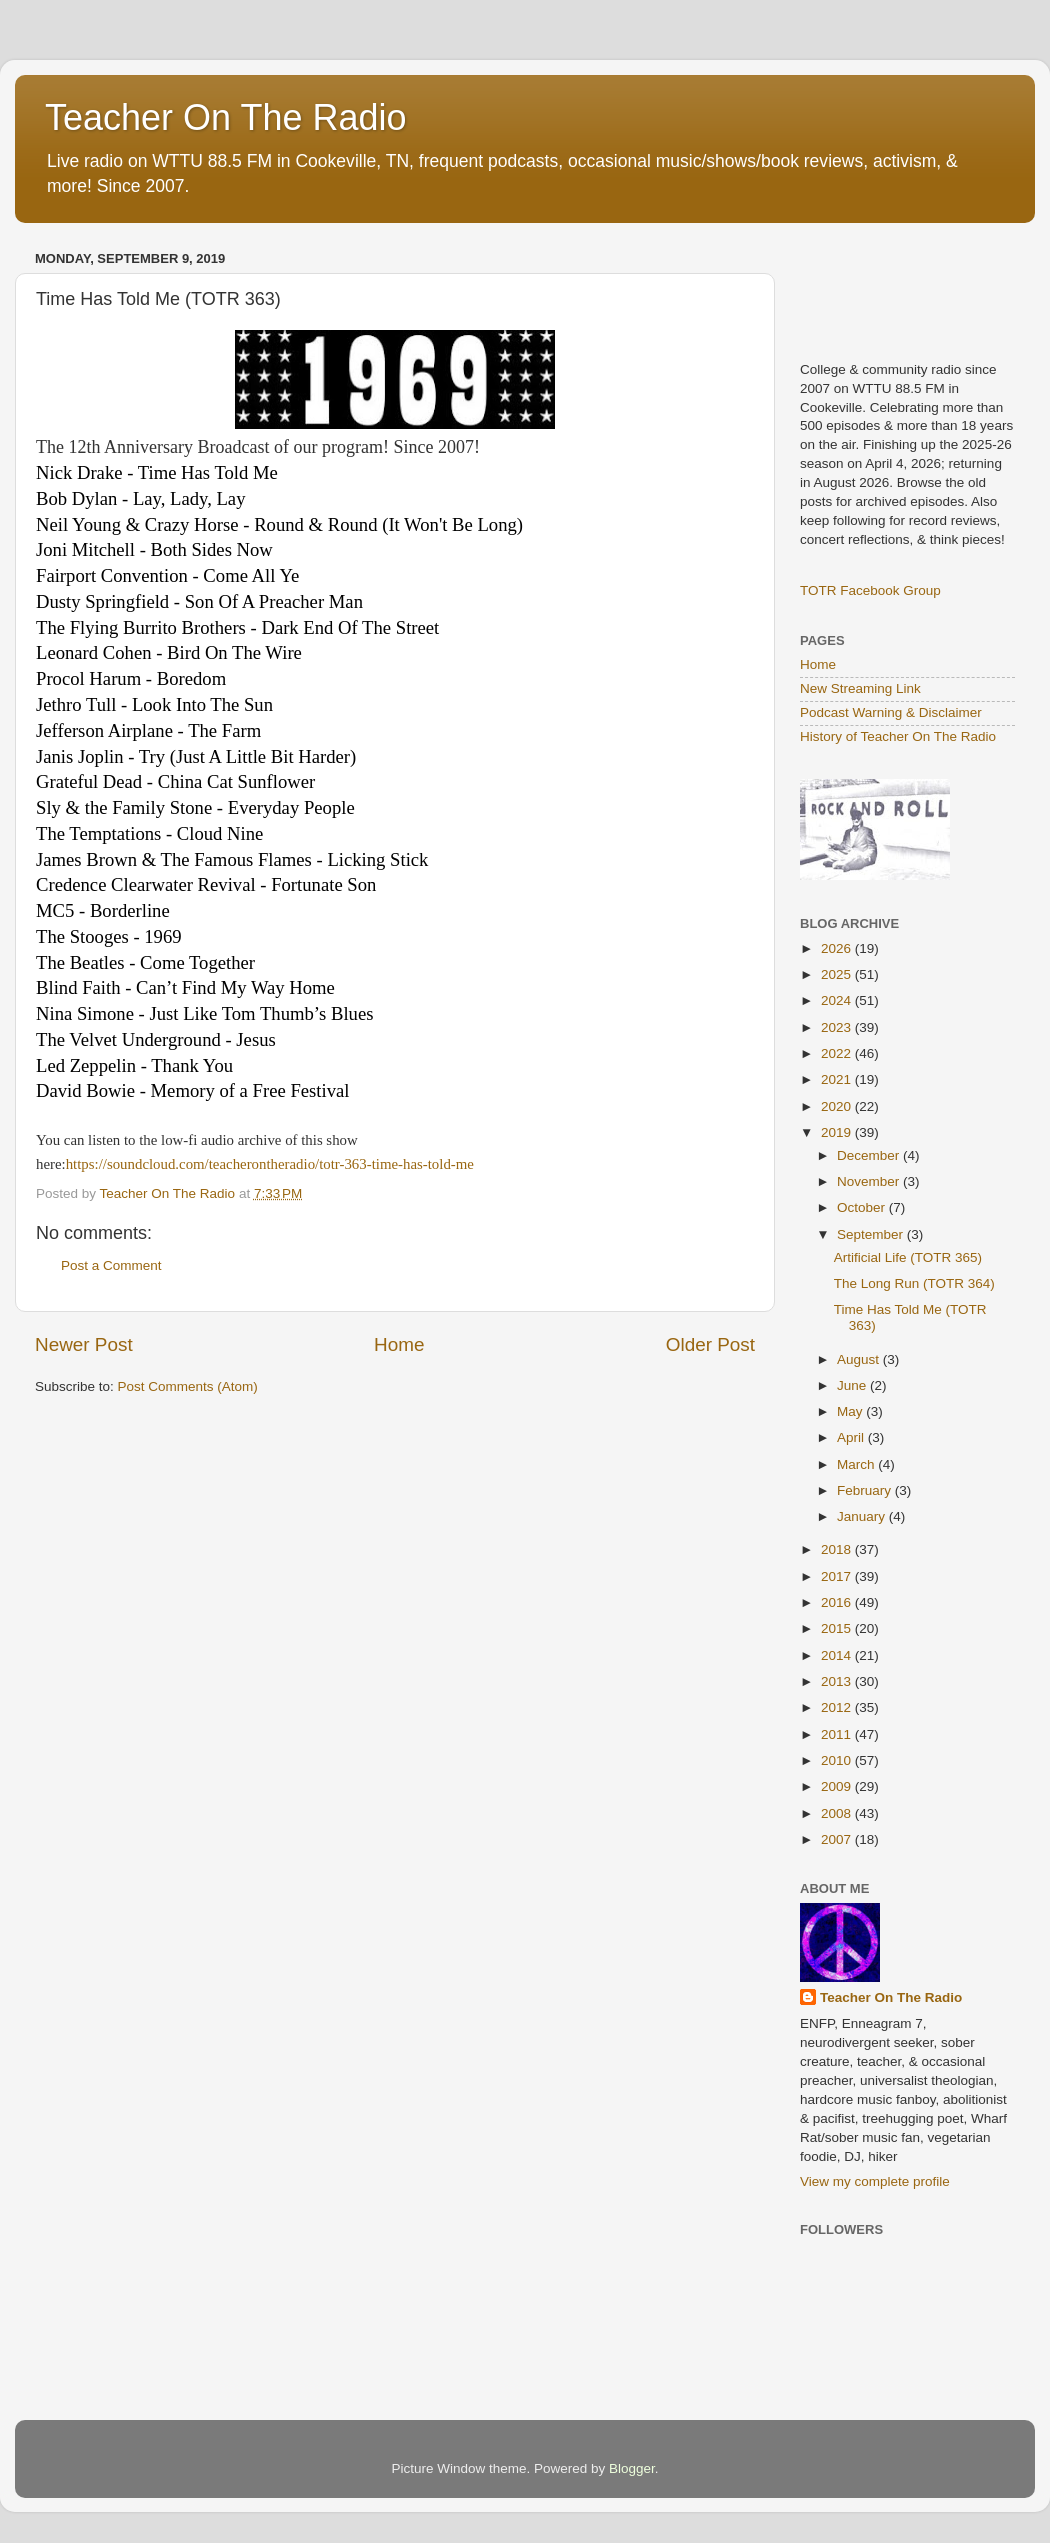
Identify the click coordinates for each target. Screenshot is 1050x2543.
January (863, 1516)
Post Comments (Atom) (188, 1386)
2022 (838, 1053)
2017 (838, 1576)
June (853, 1385)
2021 (838, 1079)
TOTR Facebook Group (870, 590)
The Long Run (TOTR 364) (914, 1283)
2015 (838, 1628)
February (866, 1490)
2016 (838, 1602)
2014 (838, 1655)
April (852, 1437)
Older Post (710, 1344)
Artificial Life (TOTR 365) (908, 1257)
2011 (838, 1734)
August (860, 1359)
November (870, 1181)
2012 (838, 1707)
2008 (838, 1813)
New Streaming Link (860, 688)
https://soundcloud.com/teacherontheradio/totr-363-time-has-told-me (270, 1164)
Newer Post (84, 1344)
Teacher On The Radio (226, 117)
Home (399, 1344)
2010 (838, 1760)
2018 (838, 1549)
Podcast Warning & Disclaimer (891, 712)
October (863, 1207)
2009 (838, 1786)
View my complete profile (875, 2181)
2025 (838, 974)
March (857, 1464)
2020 (838, 1106)
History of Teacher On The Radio (898, 736)
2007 (838, 1839)
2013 (838, 1681)
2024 (838, 1000)
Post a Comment (111, 1265)
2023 (838, 1027)
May (851, 1411)
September (872, 1234)
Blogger (632, 2468)
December (870, 1155)
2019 (838, 1132)
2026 (838, 948)
